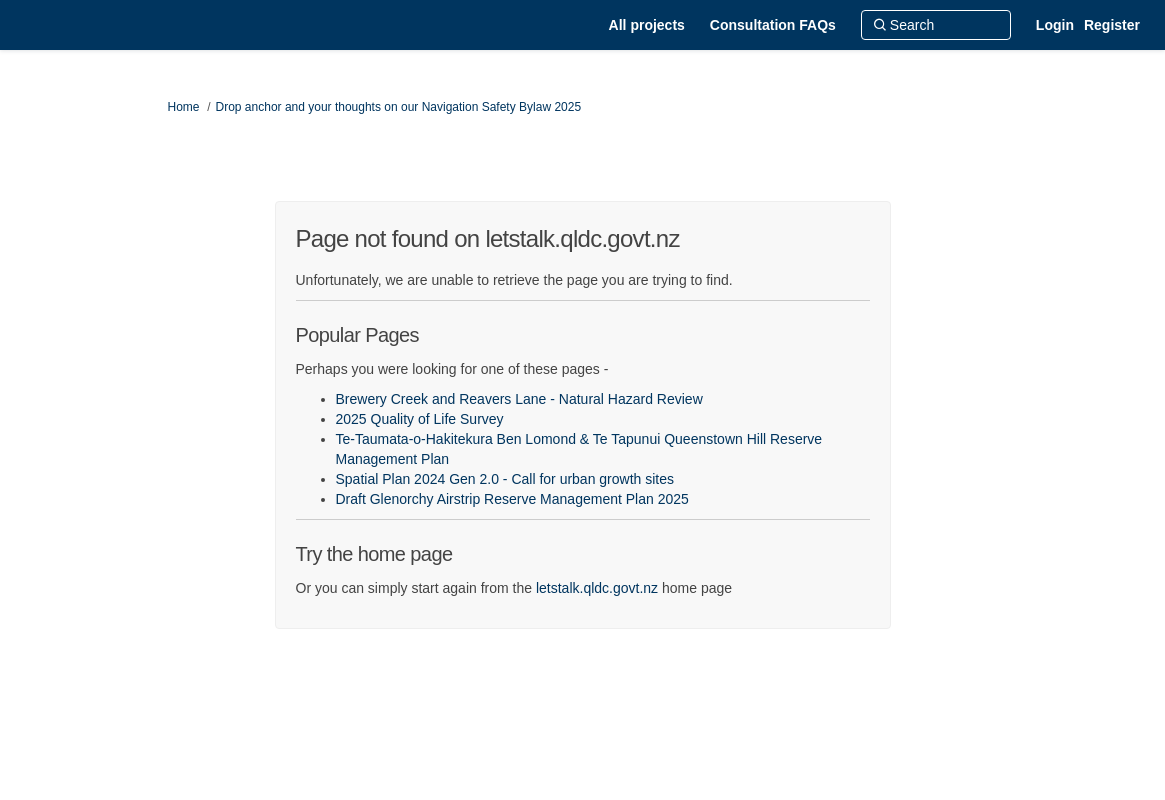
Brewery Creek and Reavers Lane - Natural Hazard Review (519, 399)
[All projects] (647, 25)
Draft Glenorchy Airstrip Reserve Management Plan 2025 (512, 499)
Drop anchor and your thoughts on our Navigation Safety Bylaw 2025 (399, 107)
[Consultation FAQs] (773, 25)
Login (1055, 25)
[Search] (936, 25)
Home (184, 107)
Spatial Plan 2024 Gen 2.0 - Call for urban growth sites (505, 479)
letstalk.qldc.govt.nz (597, 588)
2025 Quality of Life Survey (420, 419)
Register (1112, 25)
